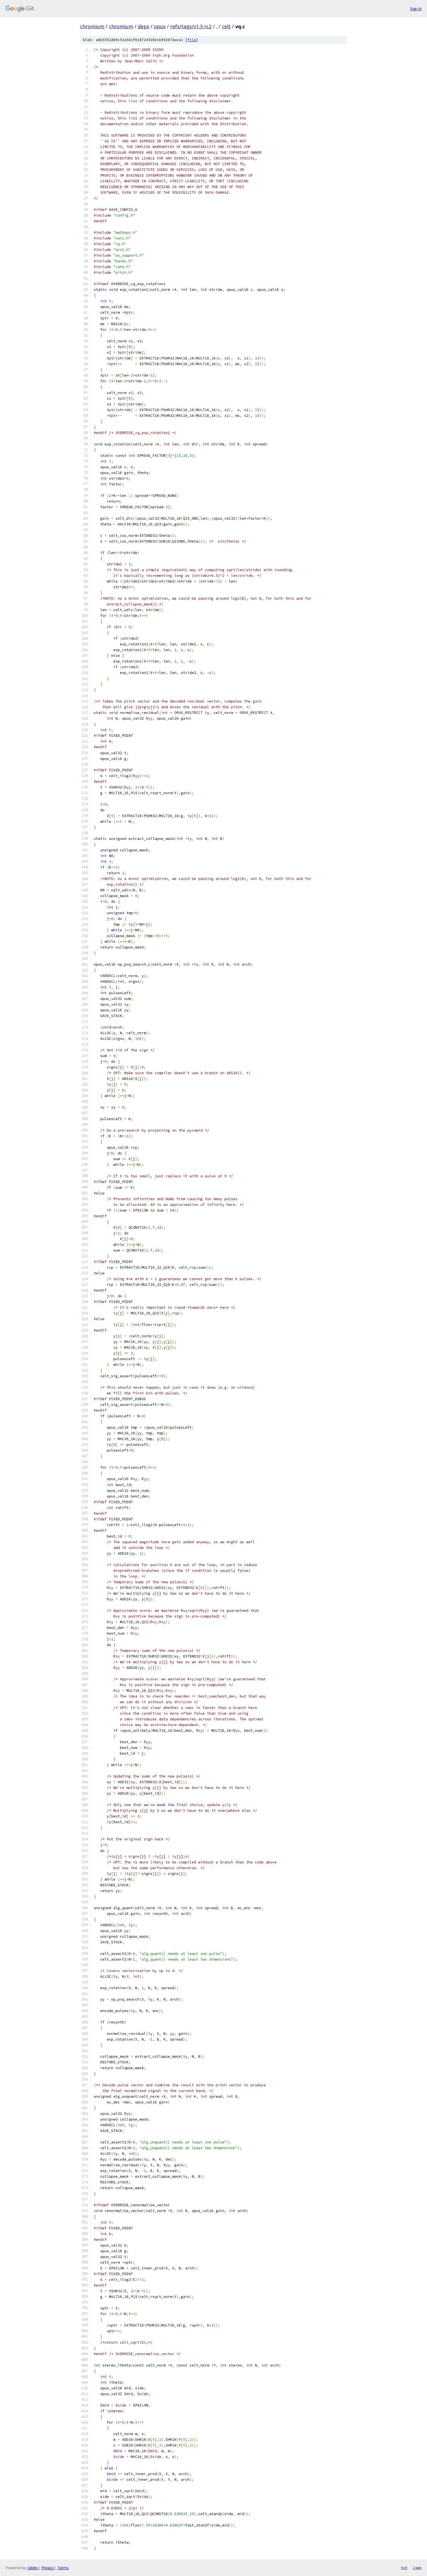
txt (404, 2567)
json (417, 2567)
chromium (92, 26)
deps (143, 26)
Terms (63, 2567)
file (191, 40)
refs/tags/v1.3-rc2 (191, 26)
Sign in (416, 8)
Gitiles (33, 2567)
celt (226, 26)
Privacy (47, 2567)
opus (160, 26)
